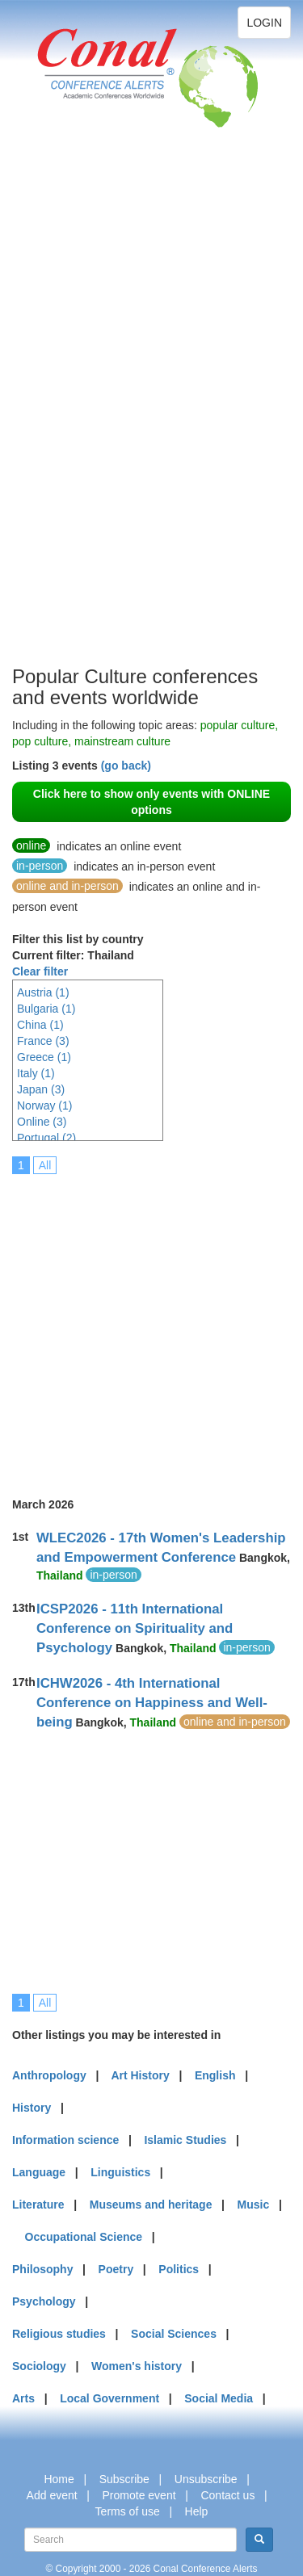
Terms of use (127, 2511)
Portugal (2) (46, 1137)
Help (196, 2511)
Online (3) (41, 1121)
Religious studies (59, 2333)
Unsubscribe (206, 2479)
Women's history (136, 2366)
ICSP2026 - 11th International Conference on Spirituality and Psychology (134, 1628)
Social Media (218, 2398)
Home (59, 2479)
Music (254, 2204)
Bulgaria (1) (46, 1008)
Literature (38, 2204)
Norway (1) (44, 1105)
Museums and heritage (151, 2204)
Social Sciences (174, 2333)
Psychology (44, 2301)
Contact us (227, 2495)
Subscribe (124, 2479)
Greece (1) (44, 1057)
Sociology (39, 2366)
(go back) (126, 765)
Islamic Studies (185, 2139)
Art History (140, 2075)
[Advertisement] (76, 420)
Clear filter (40, 971)
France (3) (43, 1040)
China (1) (40, 1024)
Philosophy (42, 2269)
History (31, 2107)
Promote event (139, 2495)
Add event (52, 2495)
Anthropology (49, 2075)
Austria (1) (43, 992)
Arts (23, 2398)
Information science (65, 2139)
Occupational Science (84, 2236)
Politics (178, 2269)
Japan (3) (41, 1089)
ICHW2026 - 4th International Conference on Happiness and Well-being (151, 1703)
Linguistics (120, 2172)
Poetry (116, 2269)
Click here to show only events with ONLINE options (151, 801)
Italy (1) (36, 1073)
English (215, 2075)
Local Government (109, 2398)
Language (38, 2172)
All (45, 1165)
